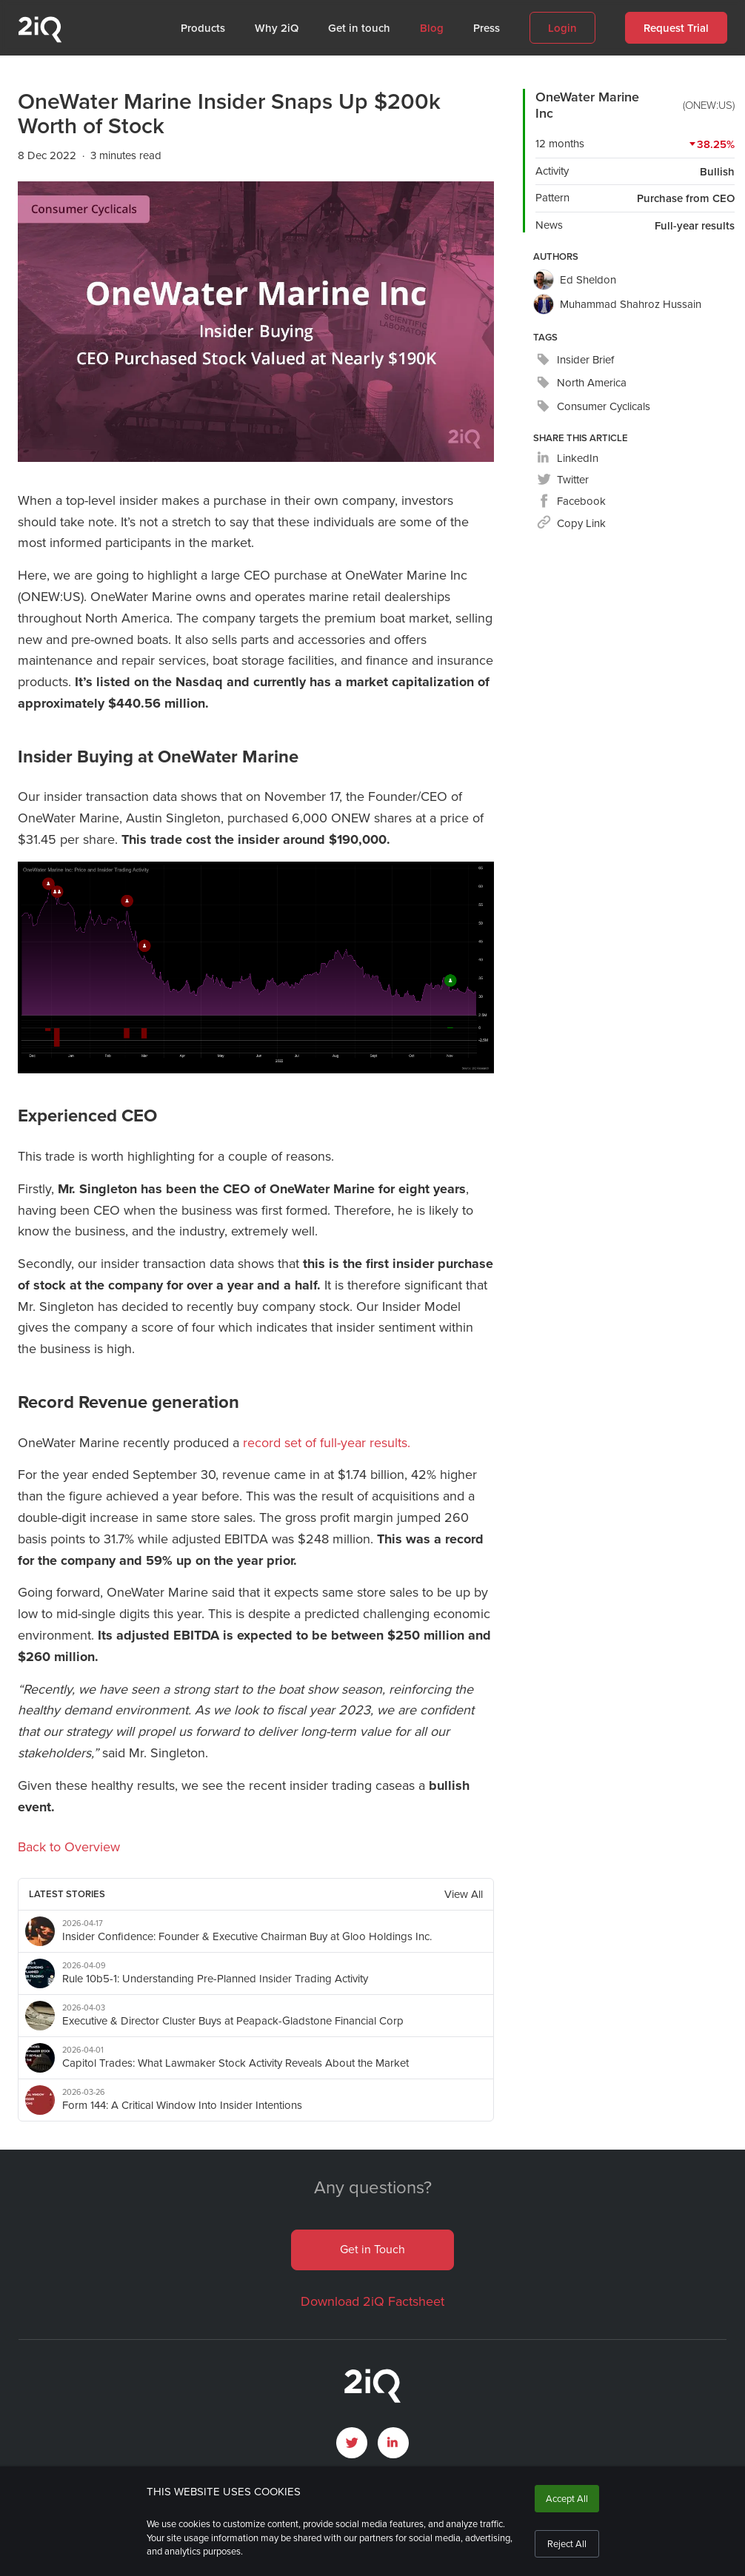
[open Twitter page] (351, 2442)
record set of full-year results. (326, 1442)
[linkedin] (567, 458)
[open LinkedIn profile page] (393, 2442)
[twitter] (563, 480)
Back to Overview (69, 1846)
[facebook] (571, 501)
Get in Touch (372, 2249)
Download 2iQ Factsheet (372, 2301)
